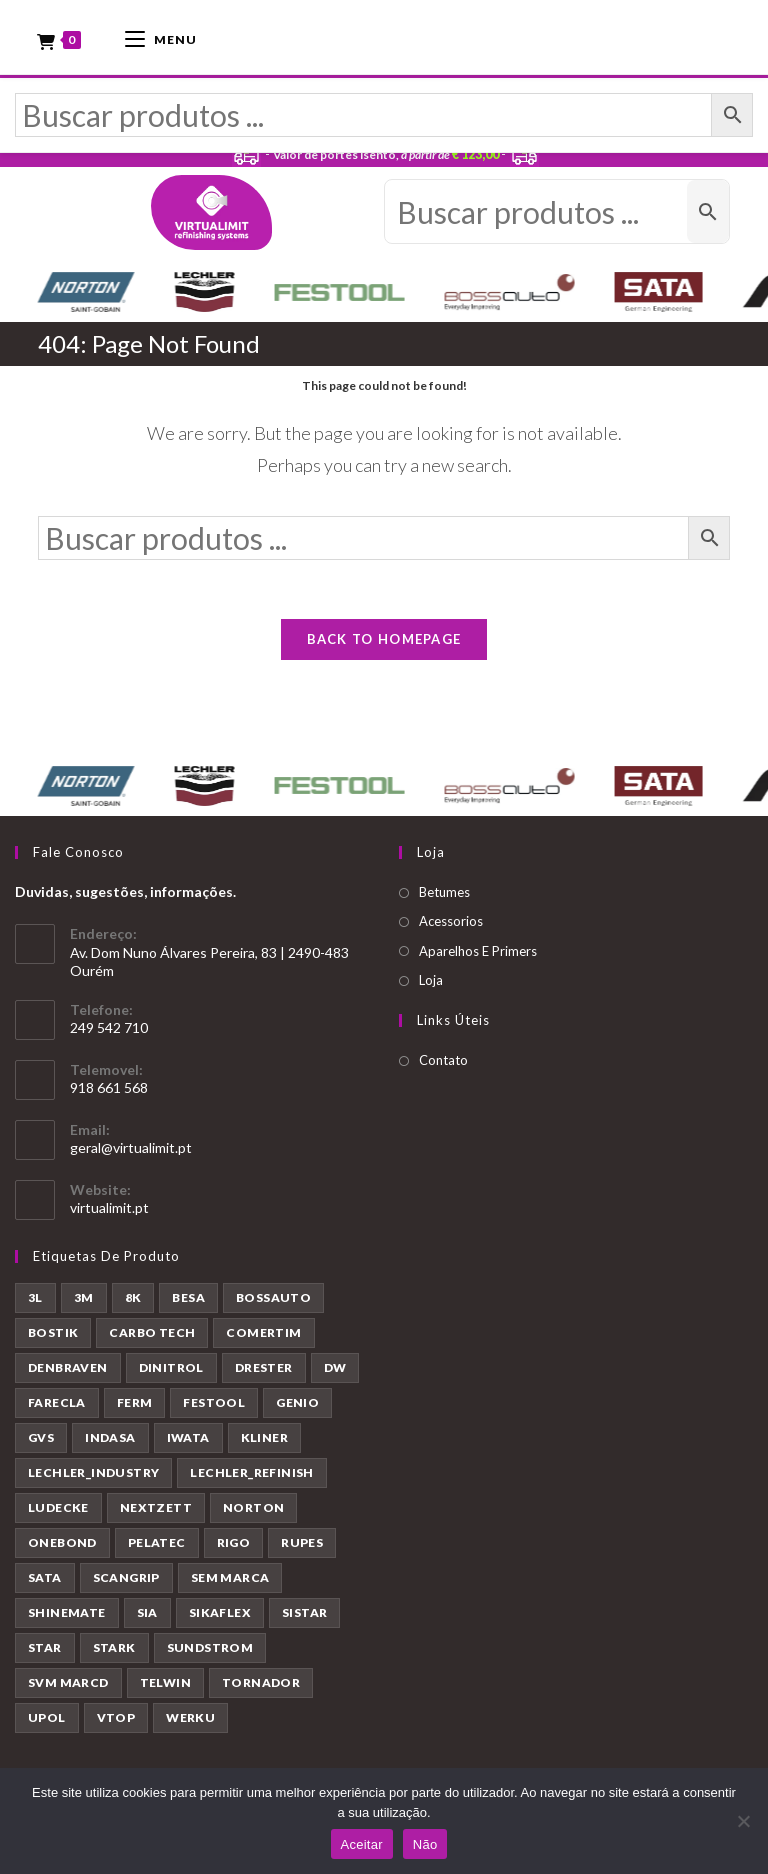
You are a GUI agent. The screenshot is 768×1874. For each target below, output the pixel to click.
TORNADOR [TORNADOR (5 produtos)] (261, 1687)
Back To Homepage (384, 643)
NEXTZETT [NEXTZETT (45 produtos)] (156, 1512)
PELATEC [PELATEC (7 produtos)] (157, 1547)
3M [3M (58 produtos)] (84, 1302)
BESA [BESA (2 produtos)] (188, 1302)
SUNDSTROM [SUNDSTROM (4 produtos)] (210, 1652)
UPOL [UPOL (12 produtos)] (47, 1722)
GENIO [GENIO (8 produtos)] (297, 1407)
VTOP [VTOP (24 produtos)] (116, 1722)
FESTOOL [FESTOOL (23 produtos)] (214, 1407)
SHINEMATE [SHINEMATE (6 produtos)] (67, 1617)
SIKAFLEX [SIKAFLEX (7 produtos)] (220, 1617)
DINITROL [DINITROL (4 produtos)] (171, 1372)
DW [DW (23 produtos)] (335, 1372)
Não (425, 1844)
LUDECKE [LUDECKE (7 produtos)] (58, 1512)
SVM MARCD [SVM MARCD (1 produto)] (68, 1687)
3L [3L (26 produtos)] (35, 1302)
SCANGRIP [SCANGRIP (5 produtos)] (126, 1582)
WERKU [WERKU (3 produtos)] (190, 1722)
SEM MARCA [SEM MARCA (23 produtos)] (230, 1582)
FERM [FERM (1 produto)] (135, 1407)
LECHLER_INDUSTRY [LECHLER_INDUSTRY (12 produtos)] (93, 1477)
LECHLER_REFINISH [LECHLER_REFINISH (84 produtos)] (251, 1477)
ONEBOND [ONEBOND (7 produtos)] (62, 1547)
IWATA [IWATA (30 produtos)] (188, 1442)
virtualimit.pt (109, 1212)
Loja (431, 985)
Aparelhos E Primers (478, 955)
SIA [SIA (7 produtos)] (147, 1617)
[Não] (743, 1821)
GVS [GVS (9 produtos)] (41, 1442)
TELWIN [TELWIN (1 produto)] (165, 1687)
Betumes (444, 896)
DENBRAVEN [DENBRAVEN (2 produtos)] (68, 1372)
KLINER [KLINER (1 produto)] (264, 1442)
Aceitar (362, 1844)
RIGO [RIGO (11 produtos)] (234, 1547)
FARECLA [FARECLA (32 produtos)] (57, 1407)
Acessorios (451, 926)
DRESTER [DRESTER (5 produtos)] (264, 1372)
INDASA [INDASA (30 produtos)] (110, 1442)
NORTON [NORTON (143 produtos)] (253, 1512)
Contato (443, 1065)
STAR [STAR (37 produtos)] (45, 1652)
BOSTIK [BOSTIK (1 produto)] (53, 1337)
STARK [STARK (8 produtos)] (114, 1652)
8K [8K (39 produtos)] (133, 1302)
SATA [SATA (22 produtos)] (45, 1582)
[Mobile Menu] (161, 37)
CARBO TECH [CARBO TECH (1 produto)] (152, 1337)
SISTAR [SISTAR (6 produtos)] (304, 1617)
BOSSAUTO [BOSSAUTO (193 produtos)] (273, 1302)
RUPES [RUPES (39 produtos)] (302, 1547)
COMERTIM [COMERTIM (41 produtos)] (263, 1337)
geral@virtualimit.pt (131, 1152)
